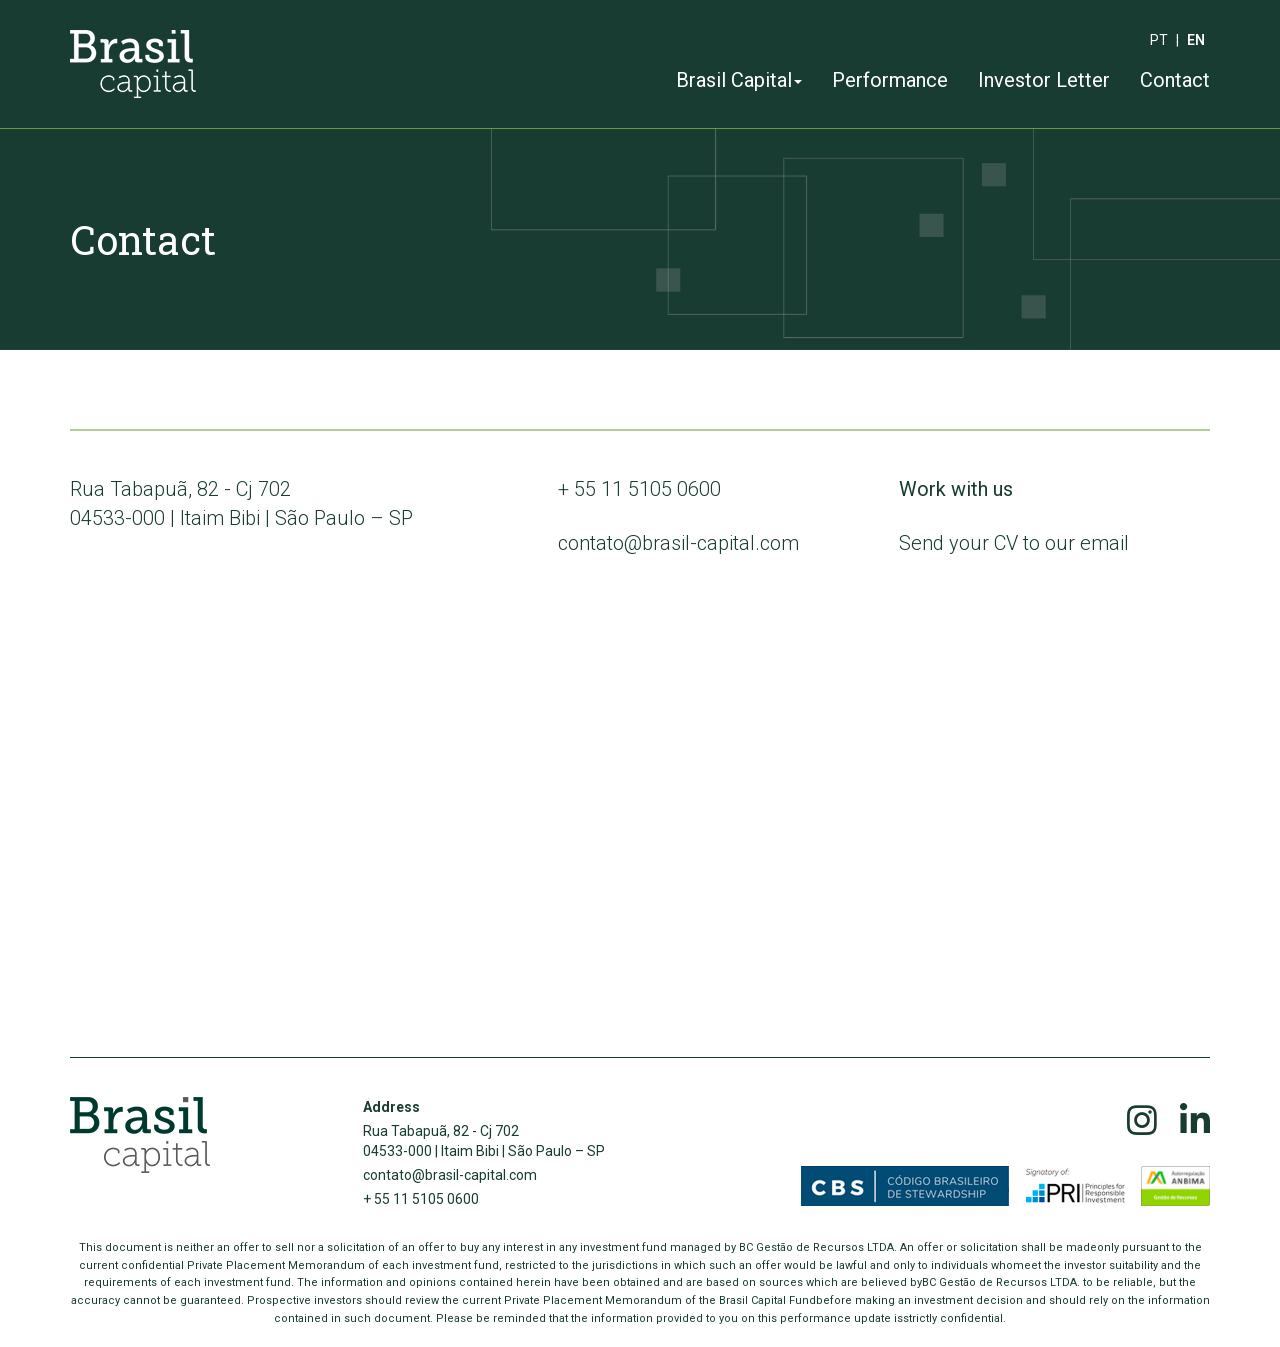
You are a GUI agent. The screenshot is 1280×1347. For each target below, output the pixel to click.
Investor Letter (1044, 80)
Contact (1175, 80)
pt (1159, 40)
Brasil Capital (739, 80)
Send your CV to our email (1014, 543)
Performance (890, 80)
